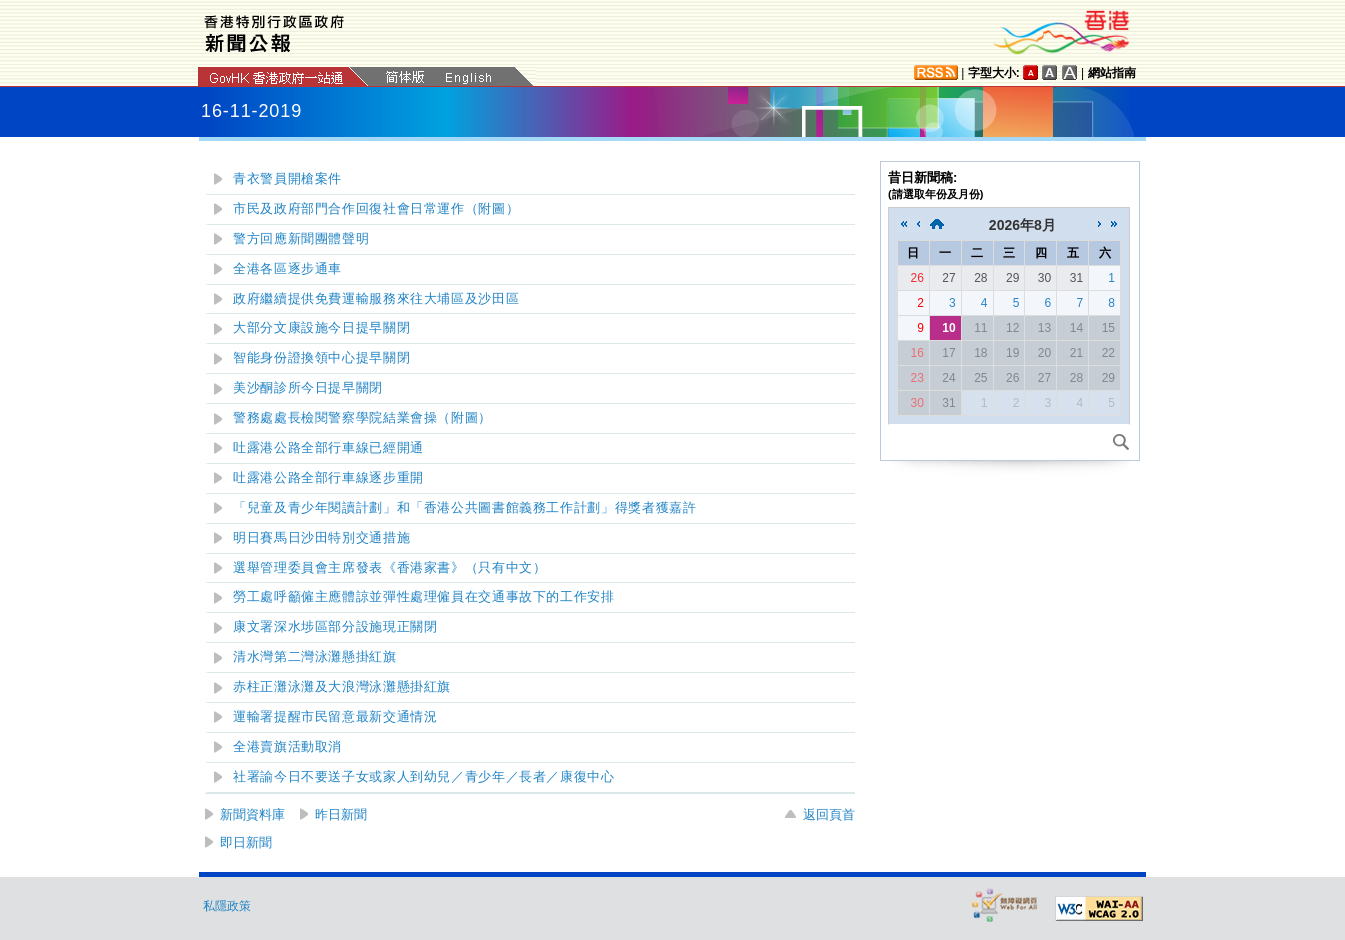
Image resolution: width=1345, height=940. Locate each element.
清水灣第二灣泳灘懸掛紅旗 (315, 657)
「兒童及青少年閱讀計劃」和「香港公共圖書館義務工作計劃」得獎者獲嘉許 (464, 508)
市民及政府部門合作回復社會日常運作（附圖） (376, 209)
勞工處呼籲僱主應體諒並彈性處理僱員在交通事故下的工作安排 (424, 597)
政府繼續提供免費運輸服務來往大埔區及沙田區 (376, 299)
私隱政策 (227, 906)
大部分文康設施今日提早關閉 (321, 328)
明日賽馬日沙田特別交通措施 (321, 538)
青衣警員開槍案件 (287, 179)
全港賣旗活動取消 (287, 747)
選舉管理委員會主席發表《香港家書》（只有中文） (390, 568)
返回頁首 (829, 814)
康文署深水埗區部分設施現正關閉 (335, 627)
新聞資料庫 (252, 814)
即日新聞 (246, 842)
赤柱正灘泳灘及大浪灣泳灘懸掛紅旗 (342, 687)
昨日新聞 (341, 814)
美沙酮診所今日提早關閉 (308, 388)
